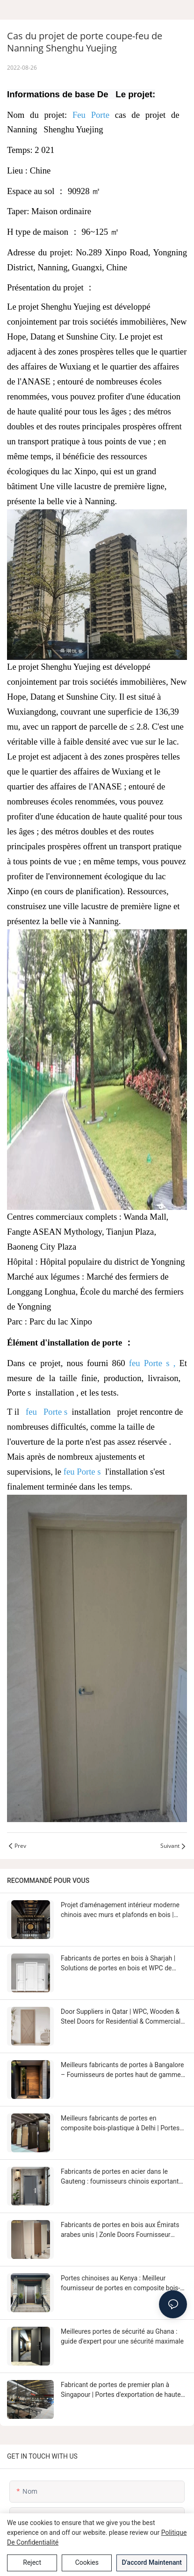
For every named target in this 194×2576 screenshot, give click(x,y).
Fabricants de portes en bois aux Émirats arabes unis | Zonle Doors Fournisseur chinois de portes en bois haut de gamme (121, 2230)
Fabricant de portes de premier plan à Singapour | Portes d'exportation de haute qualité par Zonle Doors (121, 2390)
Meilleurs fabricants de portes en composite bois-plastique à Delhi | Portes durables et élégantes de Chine (120, 2123)
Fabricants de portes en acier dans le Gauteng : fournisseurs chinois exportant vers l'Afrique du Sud (120, 2177)
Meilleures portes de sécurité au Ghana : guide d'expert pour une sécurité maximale (122, 2336)
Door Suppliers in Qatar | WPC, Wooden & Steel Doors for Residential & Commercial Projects (120, 2017)
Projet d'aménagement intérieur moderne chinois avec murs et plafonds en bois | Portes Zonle (120, 1910)
